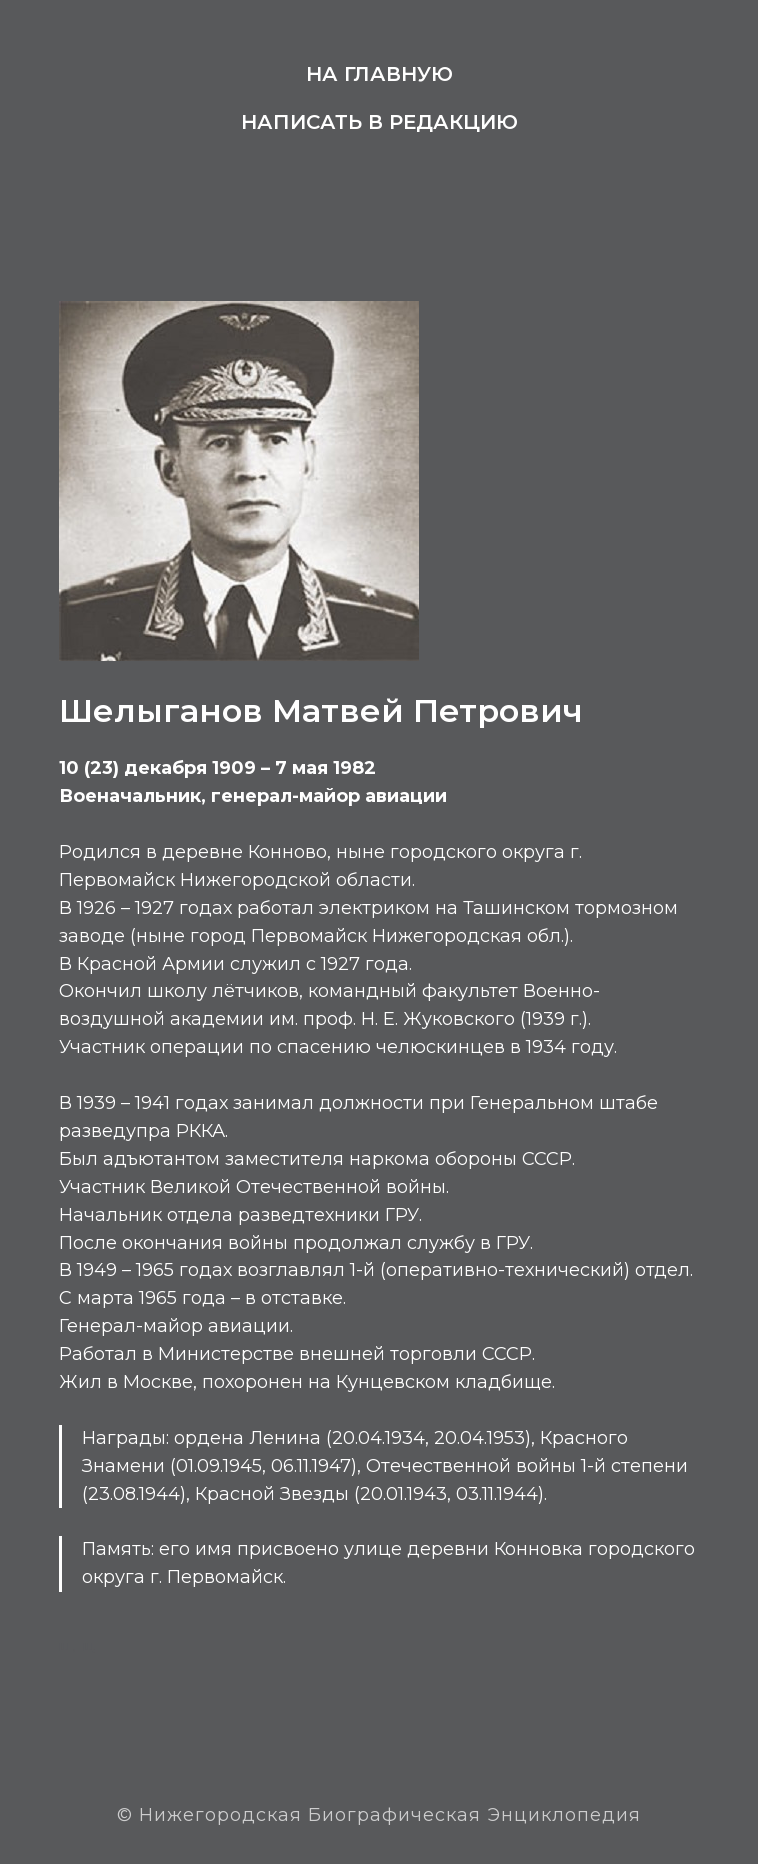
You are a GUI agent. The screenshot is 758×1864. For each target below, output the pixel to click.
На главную (379, 74)
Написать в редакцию (379, 122)
